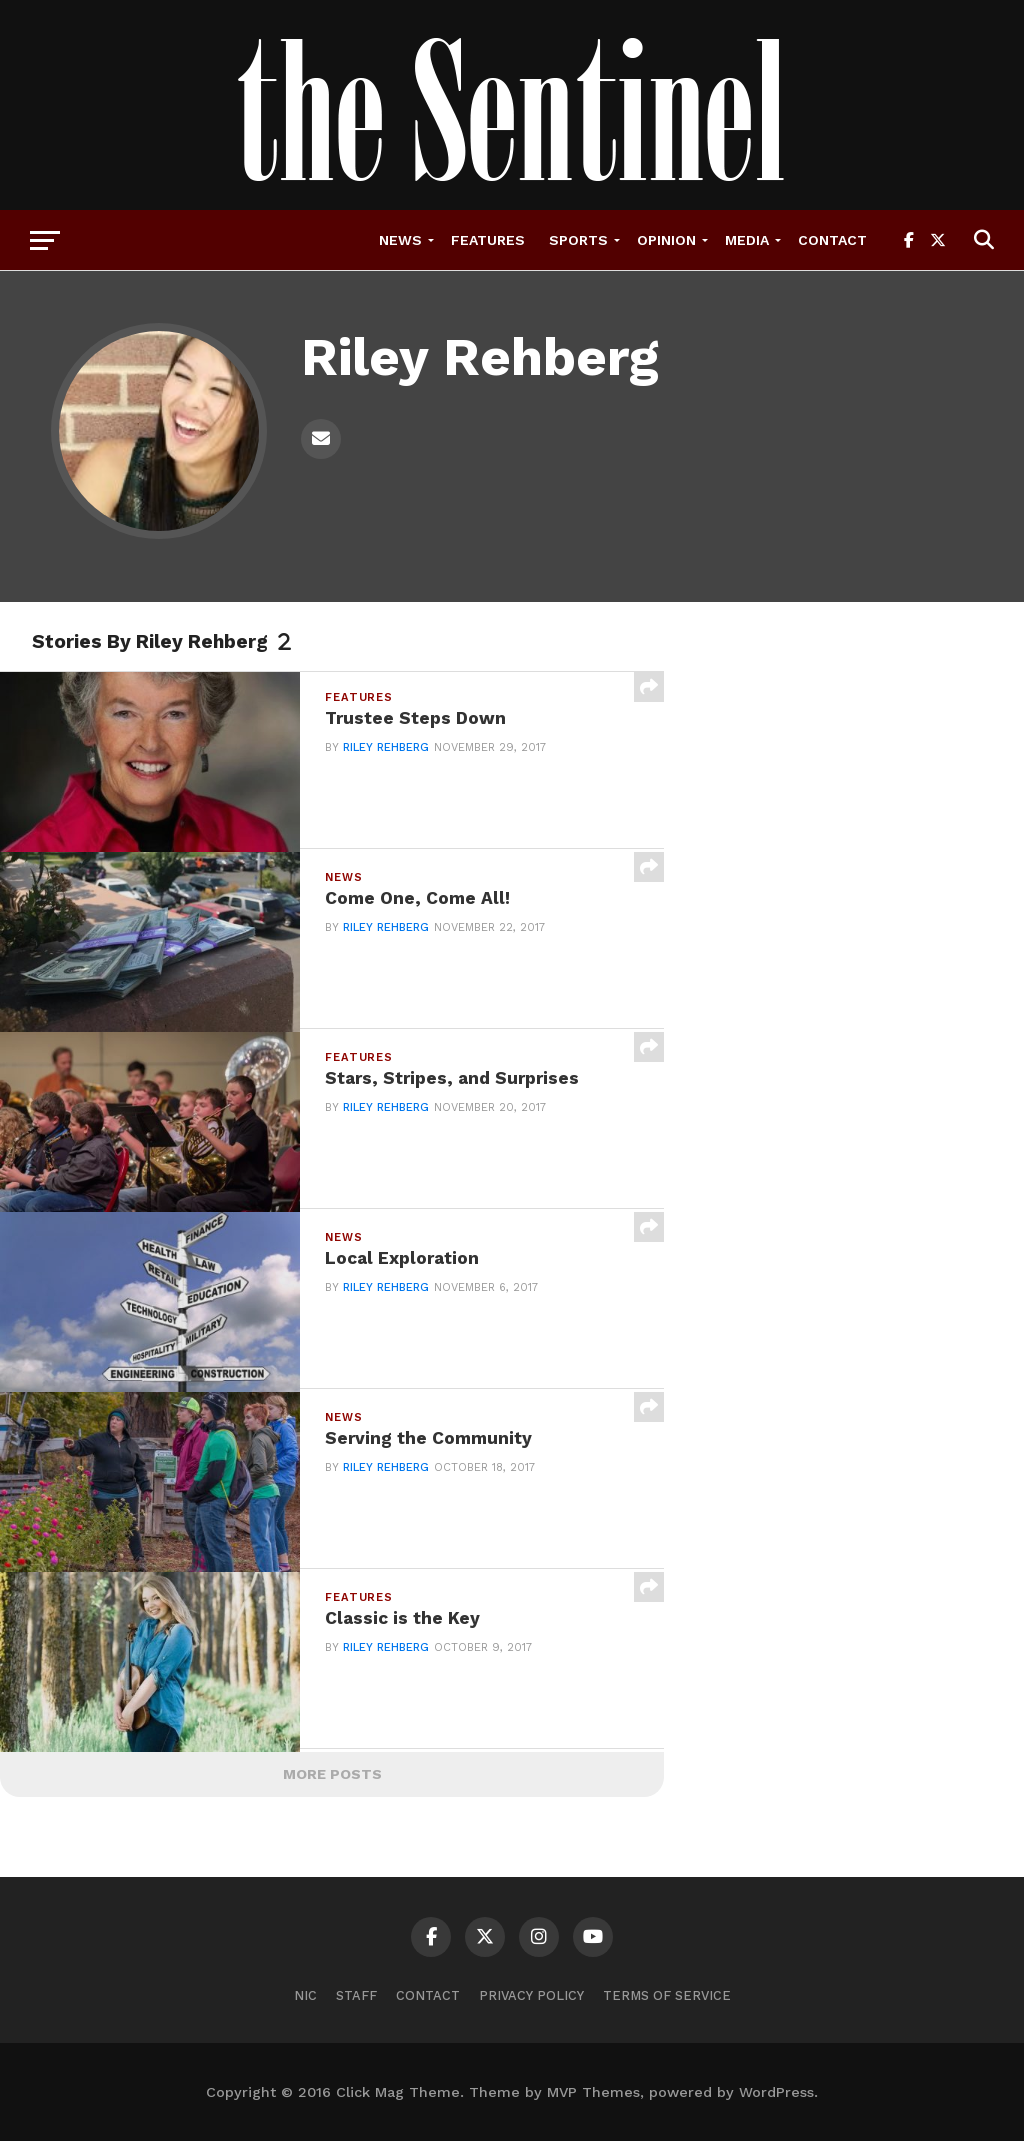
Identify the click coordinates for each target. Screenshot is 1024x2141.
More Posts (332, 1774)
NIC (305, 1995)
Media (747, 240)
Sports (578, 240)
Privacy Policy (531, 1995)
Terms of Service (667, 1995)
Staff (356, 1995)
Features (488, 240)
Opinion (666, 240)
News (400, 240)
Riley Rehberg (386, 747)
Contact (832, 240)
